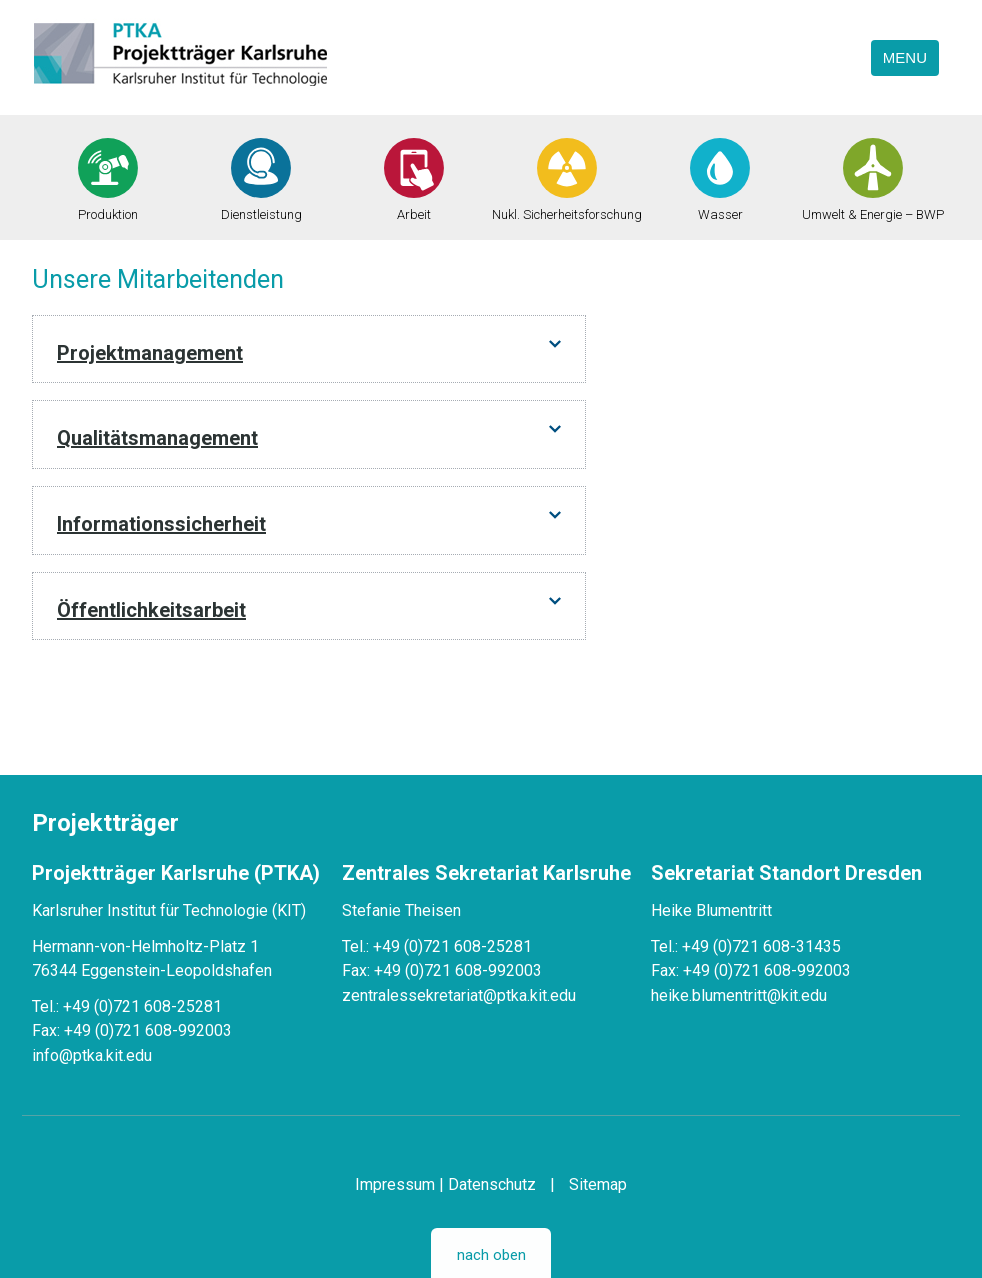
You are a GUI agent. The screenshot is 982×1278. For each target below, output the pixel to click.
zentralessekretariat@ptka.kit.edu (459, 995)
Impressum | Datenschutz (445, 1184)
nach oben (491, 1255)
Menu (905, 57)
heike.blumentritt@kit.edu (739, 995)
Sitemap (598, 1184)
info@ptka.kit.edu (92, 1055)
